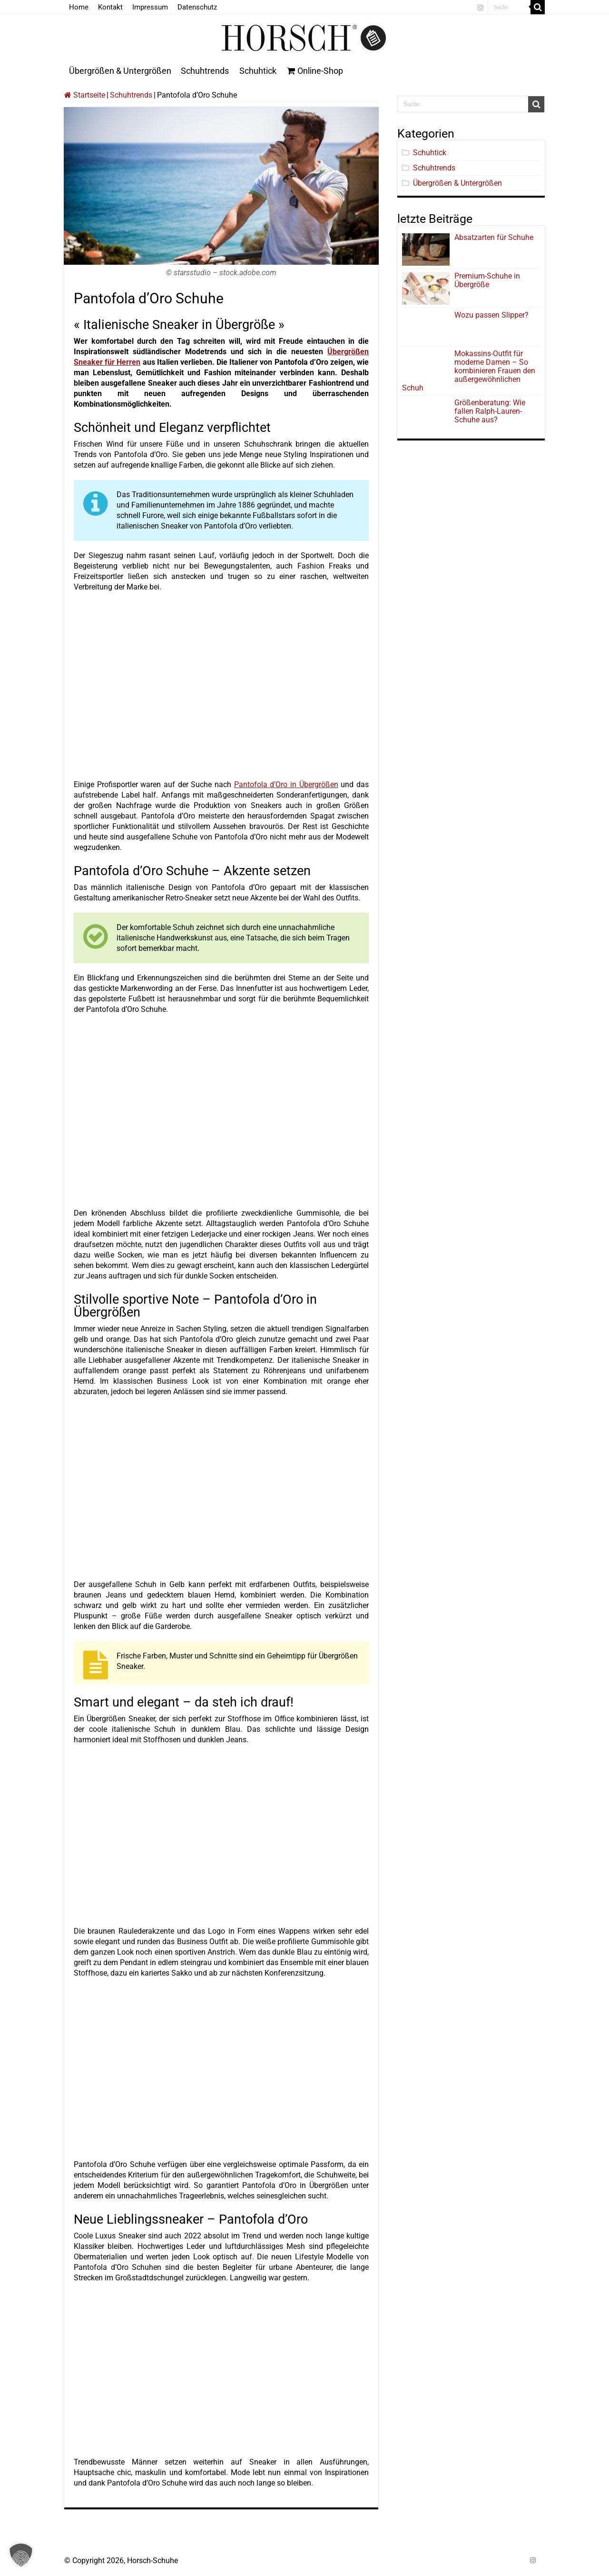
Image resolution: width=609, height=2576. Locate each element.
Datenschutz (197, 7)
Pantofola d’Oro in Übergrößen (286, 784)
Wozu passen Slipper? (491, 315)
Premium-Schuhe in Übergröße (487, 280)
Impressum (150, 7)
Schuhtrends (205, 71)
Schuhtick (257, 71)
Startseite (84, 95)
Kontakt (110, 7)
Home (78, 7)
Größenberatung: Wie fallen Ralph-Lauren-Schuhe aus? (489, 411)
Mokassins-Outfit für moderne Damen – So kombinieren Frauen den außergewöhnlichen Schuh (468, 370)
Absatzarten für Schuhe (495, 237)
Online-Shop (315, 71)
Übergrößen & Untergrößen (120, 71)
